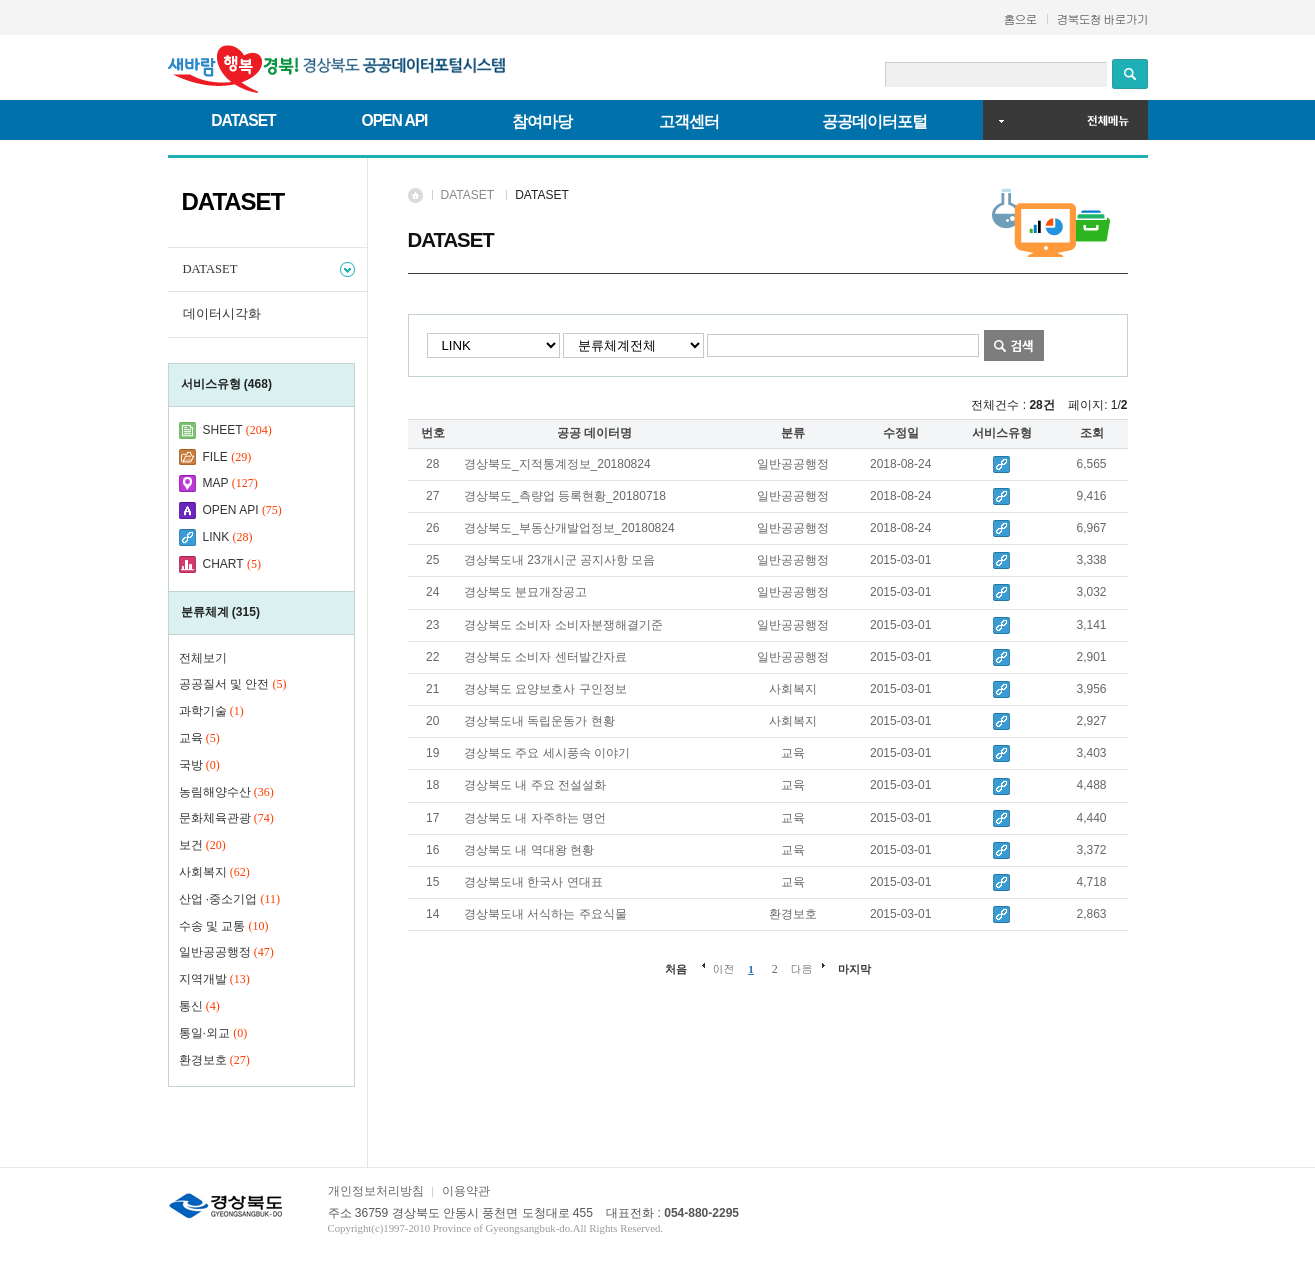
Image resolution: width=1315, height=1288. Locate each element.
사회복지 (214, 872)
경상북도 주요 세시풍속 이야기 (547, 753)
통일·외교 (213, 1033)
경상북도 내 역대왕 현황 (529, 850)
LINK (216, 537)
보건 (202, 845)
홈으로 (1020, 18)
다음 (802, 968)
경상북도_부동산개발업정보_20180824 (569, 528)
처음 (676, 969)
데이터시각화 (222, 314)
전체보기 (203, 658)
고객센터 (689, 121)
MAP (216, 483)
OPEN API (395, 120)
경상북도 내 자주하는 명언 (535, 818)
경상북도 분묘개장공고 (525, 592)
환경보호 (214, 1060)
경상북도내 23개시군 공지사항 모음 (559, 560)
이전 (723, 968)
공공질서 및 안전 (233, 684)
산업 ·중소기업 (230, 899)
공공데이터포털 (874, 121)
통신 (199, 1006)
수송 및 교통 (224, 926)
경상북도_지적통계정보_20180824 (557, 464)
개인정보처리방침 (376, 1191)
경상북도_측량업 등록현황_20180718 (565, 496)
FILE (215, 457)
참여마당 (542, 121)
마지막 (854, 969)
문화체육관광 (226, 818)
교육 (199, 738)
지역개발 (214, 979)
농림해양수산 (226, 792)
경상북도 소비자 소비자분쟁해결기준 (563, 625)
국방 (199, 765)
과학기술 (211, 711)
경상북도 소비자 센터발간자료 (545, 657)
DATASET (243, 120)
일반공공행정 (226, 952)
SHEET (223, 430)
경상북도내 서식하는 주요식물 (545, 914)
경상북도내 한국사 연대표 (533, 882)
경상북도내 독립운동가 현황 (539, 721)
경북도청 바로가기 (1102, 18)
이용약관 (466, 1191)
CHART (223, 564)
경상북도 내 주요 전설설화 (535, 785)
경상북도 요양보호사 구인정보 (545, 689)
